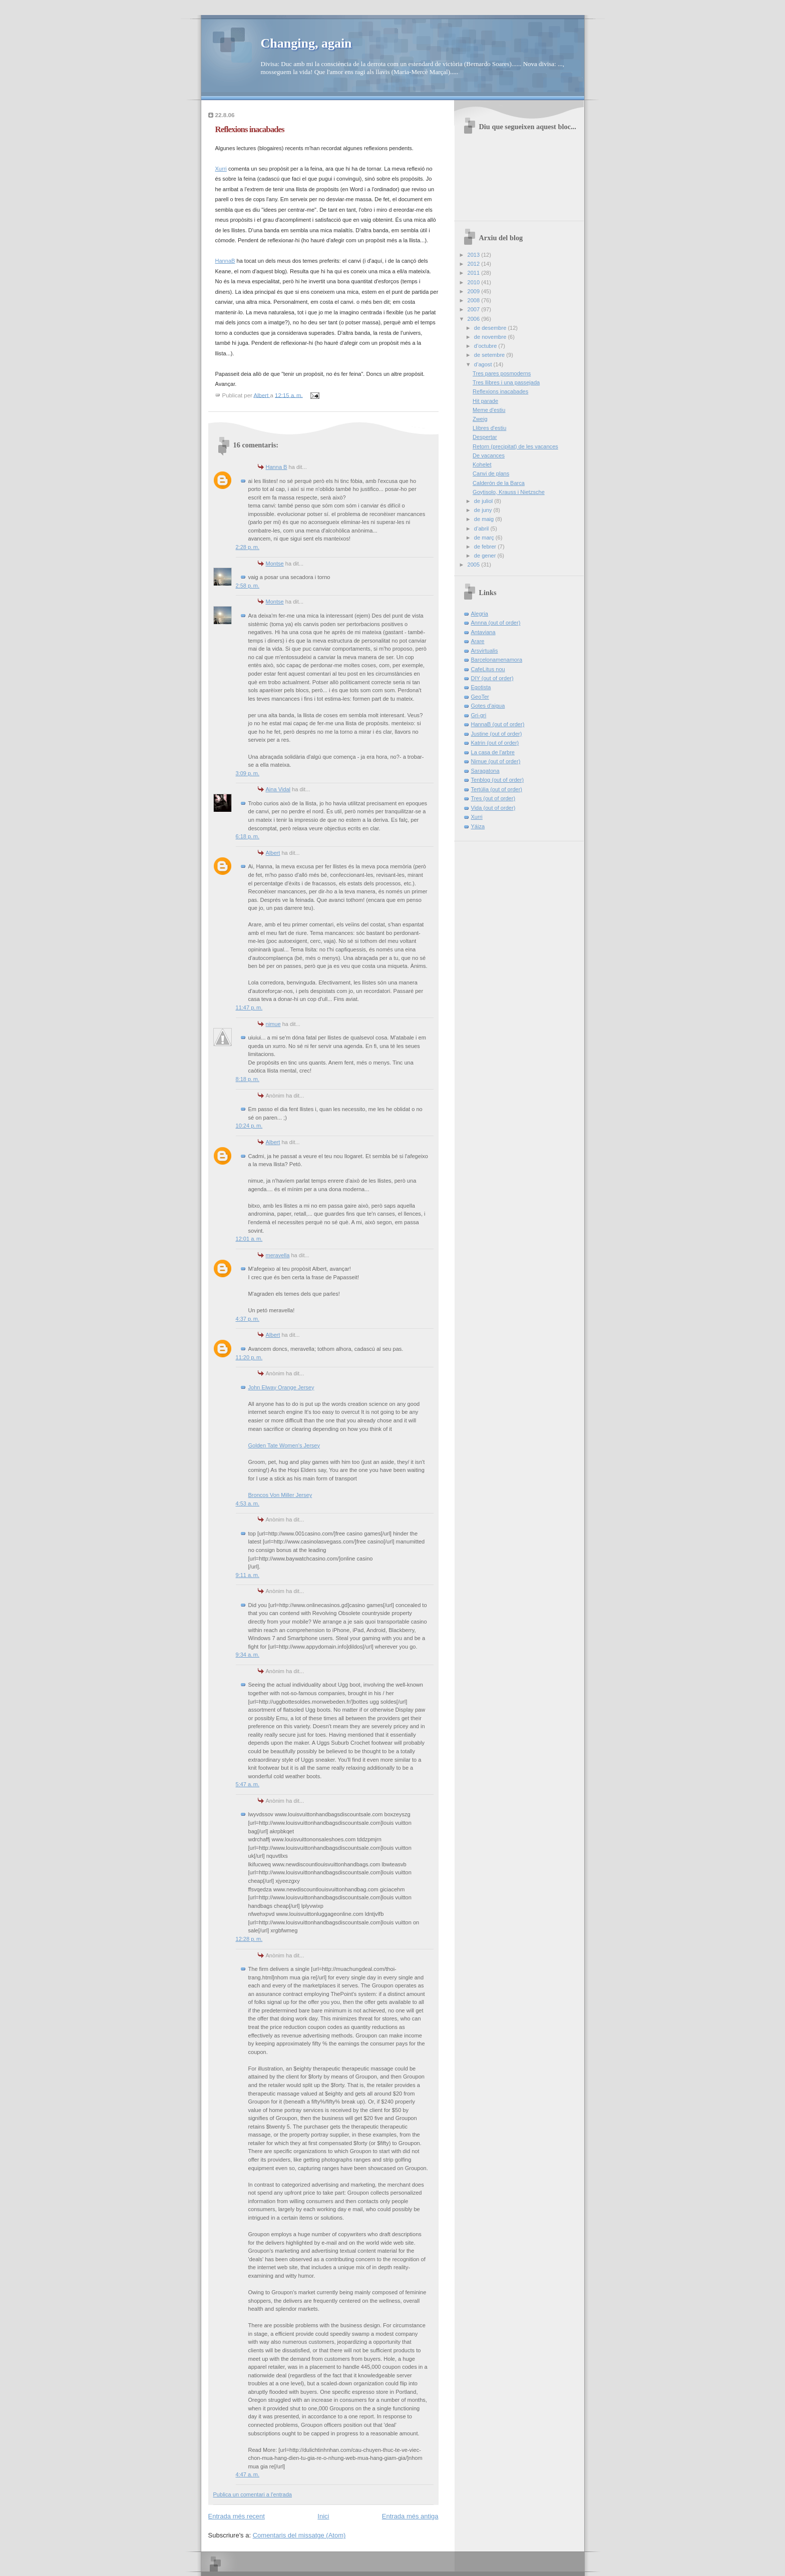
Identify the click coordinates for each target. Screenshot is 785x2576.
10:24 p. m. (249, 1126)
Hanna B (276, 467)
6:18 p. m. (248, 836)
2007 (475, 309)
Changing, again (306, 43)
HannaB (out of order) (498, 724)
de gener (486, 556)
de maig (484, 519)
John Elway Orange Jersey (281, 1387)
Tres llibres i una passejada (506, 382)
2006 (475, 319)
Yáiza (478, 826)
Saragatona (485, 771)
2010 (475, 282)
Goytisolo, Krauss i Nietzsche (509, 492)
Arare (478, 641)
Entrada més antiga (410, 2516)
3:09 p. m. (248, 773)
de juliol (484, 501)
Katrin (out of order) (495, 743)
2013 (475, 255)
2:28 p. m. (248, 547)
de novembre (491, 337)
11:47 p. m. (249, 1007)
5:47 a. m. (248, 1784)
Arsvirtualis (484, 651)
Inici (323, 2516)
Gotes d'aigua (488, 706)
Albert (273, 853)
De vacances (489, 455)
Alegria (479, 614)
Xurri (221, 169)
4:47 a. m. (248, 2474)
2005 (475, 565)
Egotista (481, 687)
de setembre (490, 355)
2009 (475, 291)
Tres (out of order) (493, 798)
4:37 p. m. (248, 1319)
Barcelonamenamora (497, 660)
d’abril (482, 529)
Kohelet (482, 464)
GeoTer (480, 697)
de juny (484, 510)
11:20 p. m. (249, 1357)
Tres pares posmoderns (502, 373)
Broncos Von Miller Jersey (280, 1495)
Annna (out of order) (496, 623)
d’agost (484, 364)
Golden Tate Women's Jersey (284, 1445)
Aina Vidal (278, 789)
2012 (475, 264)
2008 (475, 300)
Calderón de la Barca (499, 483)
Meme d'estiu (489, 410)
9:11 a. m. (248, 1575)
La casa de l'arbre (493, 752)
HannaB (225, 261)
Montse (275, 564)
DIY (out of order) (492, 678)
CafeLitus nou (488, 669)
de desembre (491, 328)
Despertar (485, 437)
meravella (278, 1255)
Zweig (480, 419)
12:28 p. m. (249, 1939)
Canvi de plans (491, 473)
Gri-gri (479, 715)
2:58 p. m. (248, 586)
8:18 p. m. (248, 1079)
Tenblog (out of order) (497, 780)
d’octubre (486, 346)
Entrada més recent (236, 2516)
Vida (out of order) (493, 808)
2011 (475, 273)
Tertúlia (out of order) (497, 789)
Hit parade (485, 401)
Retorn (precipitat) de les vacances (515, 446)
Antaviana (483, 632)
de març (485, 538)
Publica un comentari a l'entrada (252, 2494)
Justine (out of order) (496, 734)
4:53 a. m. (248, 1503)
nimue (273, 1024)
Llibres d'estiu (489, 428)
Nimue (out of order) (496, 761)
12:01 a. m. (249, 1239)
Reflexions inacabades (500, 391)
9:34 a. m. (248, 1655)
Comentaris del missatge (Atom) (299, 2535)
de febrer (486, 547)
